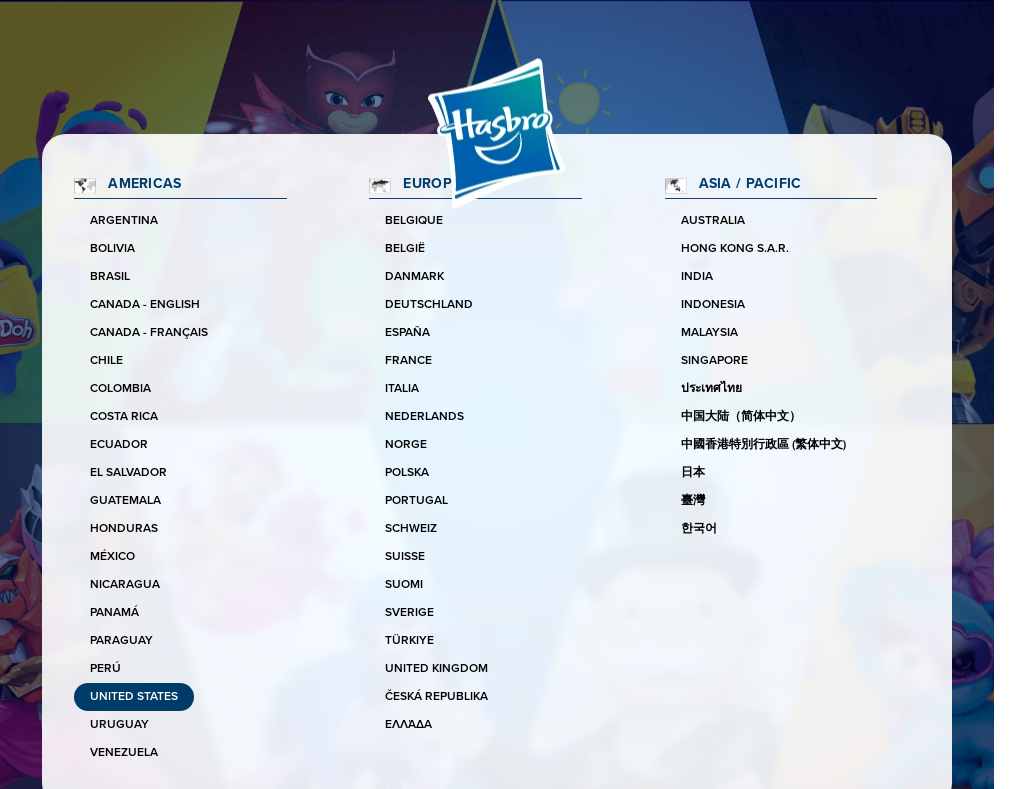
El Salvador (128, 472)
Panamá (114, 612)
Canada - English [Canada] (145, 304)
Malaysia (709, 332)
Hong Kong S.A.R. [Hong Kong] (735, 248)
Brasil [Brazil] (110, 276)
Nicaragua (125, 584)
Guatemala (125, 500)
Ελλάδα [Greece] (408, 724)
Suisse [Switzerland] (405, 556)
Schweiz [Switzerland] (411, 528)
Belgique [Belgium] (414, 220)
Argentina (124, 220)
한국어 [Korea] (699, 528)
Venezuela (124, 752)
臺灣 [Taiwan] (693, 500)
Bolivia (112, 248)
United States (134, 696)
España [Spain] (407, 332)
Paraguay (121, 640)
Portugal (416, 500)
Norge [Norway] (406, 444)
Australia (713, 220)
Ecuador (119, 444)
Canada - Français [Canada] (149, 332)
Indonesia (713, 304)
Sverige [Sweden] (409, 612)
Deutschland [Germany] (429, 304)
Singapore (714, 360)
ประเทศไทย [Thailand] (711, 388)
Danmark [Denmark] (414, 276)
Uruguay (119, 724)
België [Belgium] (405, 248)
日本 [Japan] (693, 472)
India (697, 276)
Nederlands (424, 416)
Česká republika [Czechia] (436, 696)
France (408, 360)
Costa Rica (124, 416)
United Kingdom (436, 668)
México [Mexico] (112, 556)
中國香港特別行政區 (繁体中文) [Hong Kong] (763, 444)
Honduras (124, 528)
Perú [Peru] (105, 668)
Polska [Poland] (407, 472)
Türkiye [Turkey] (409, 640)
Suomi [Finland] (404, 584)
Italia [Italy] (402, 388)
